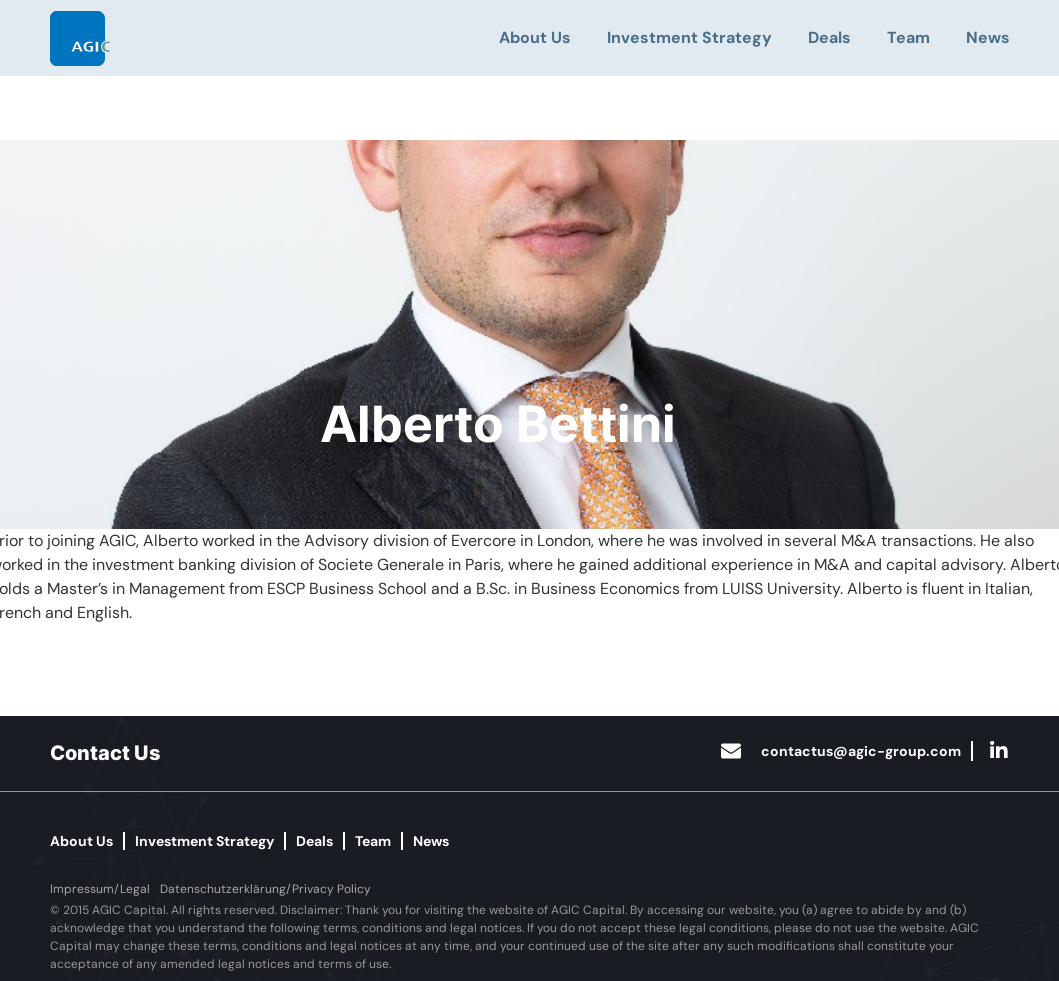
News (988, 37)
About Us (535, 37)
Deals (829, 37)
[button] (100, 889)
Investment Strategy (689, 37)
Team (908, 37)
